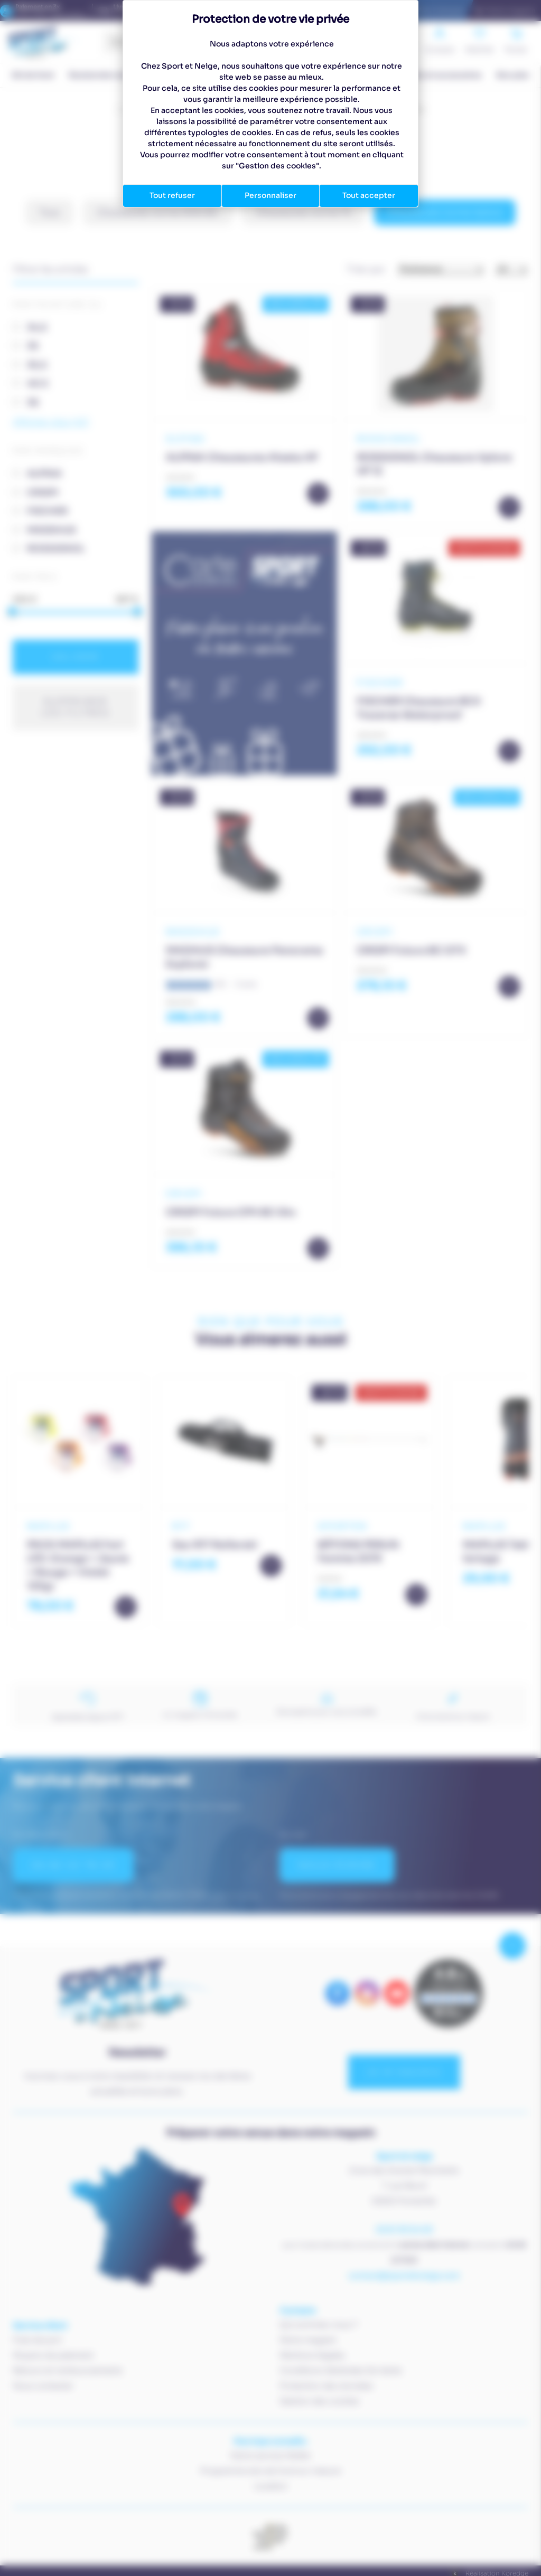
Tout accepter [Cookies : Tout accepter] (368, 195)
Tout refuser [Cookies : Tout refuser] (172, 195)
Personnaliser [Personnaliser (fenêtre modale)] (270, 195)
